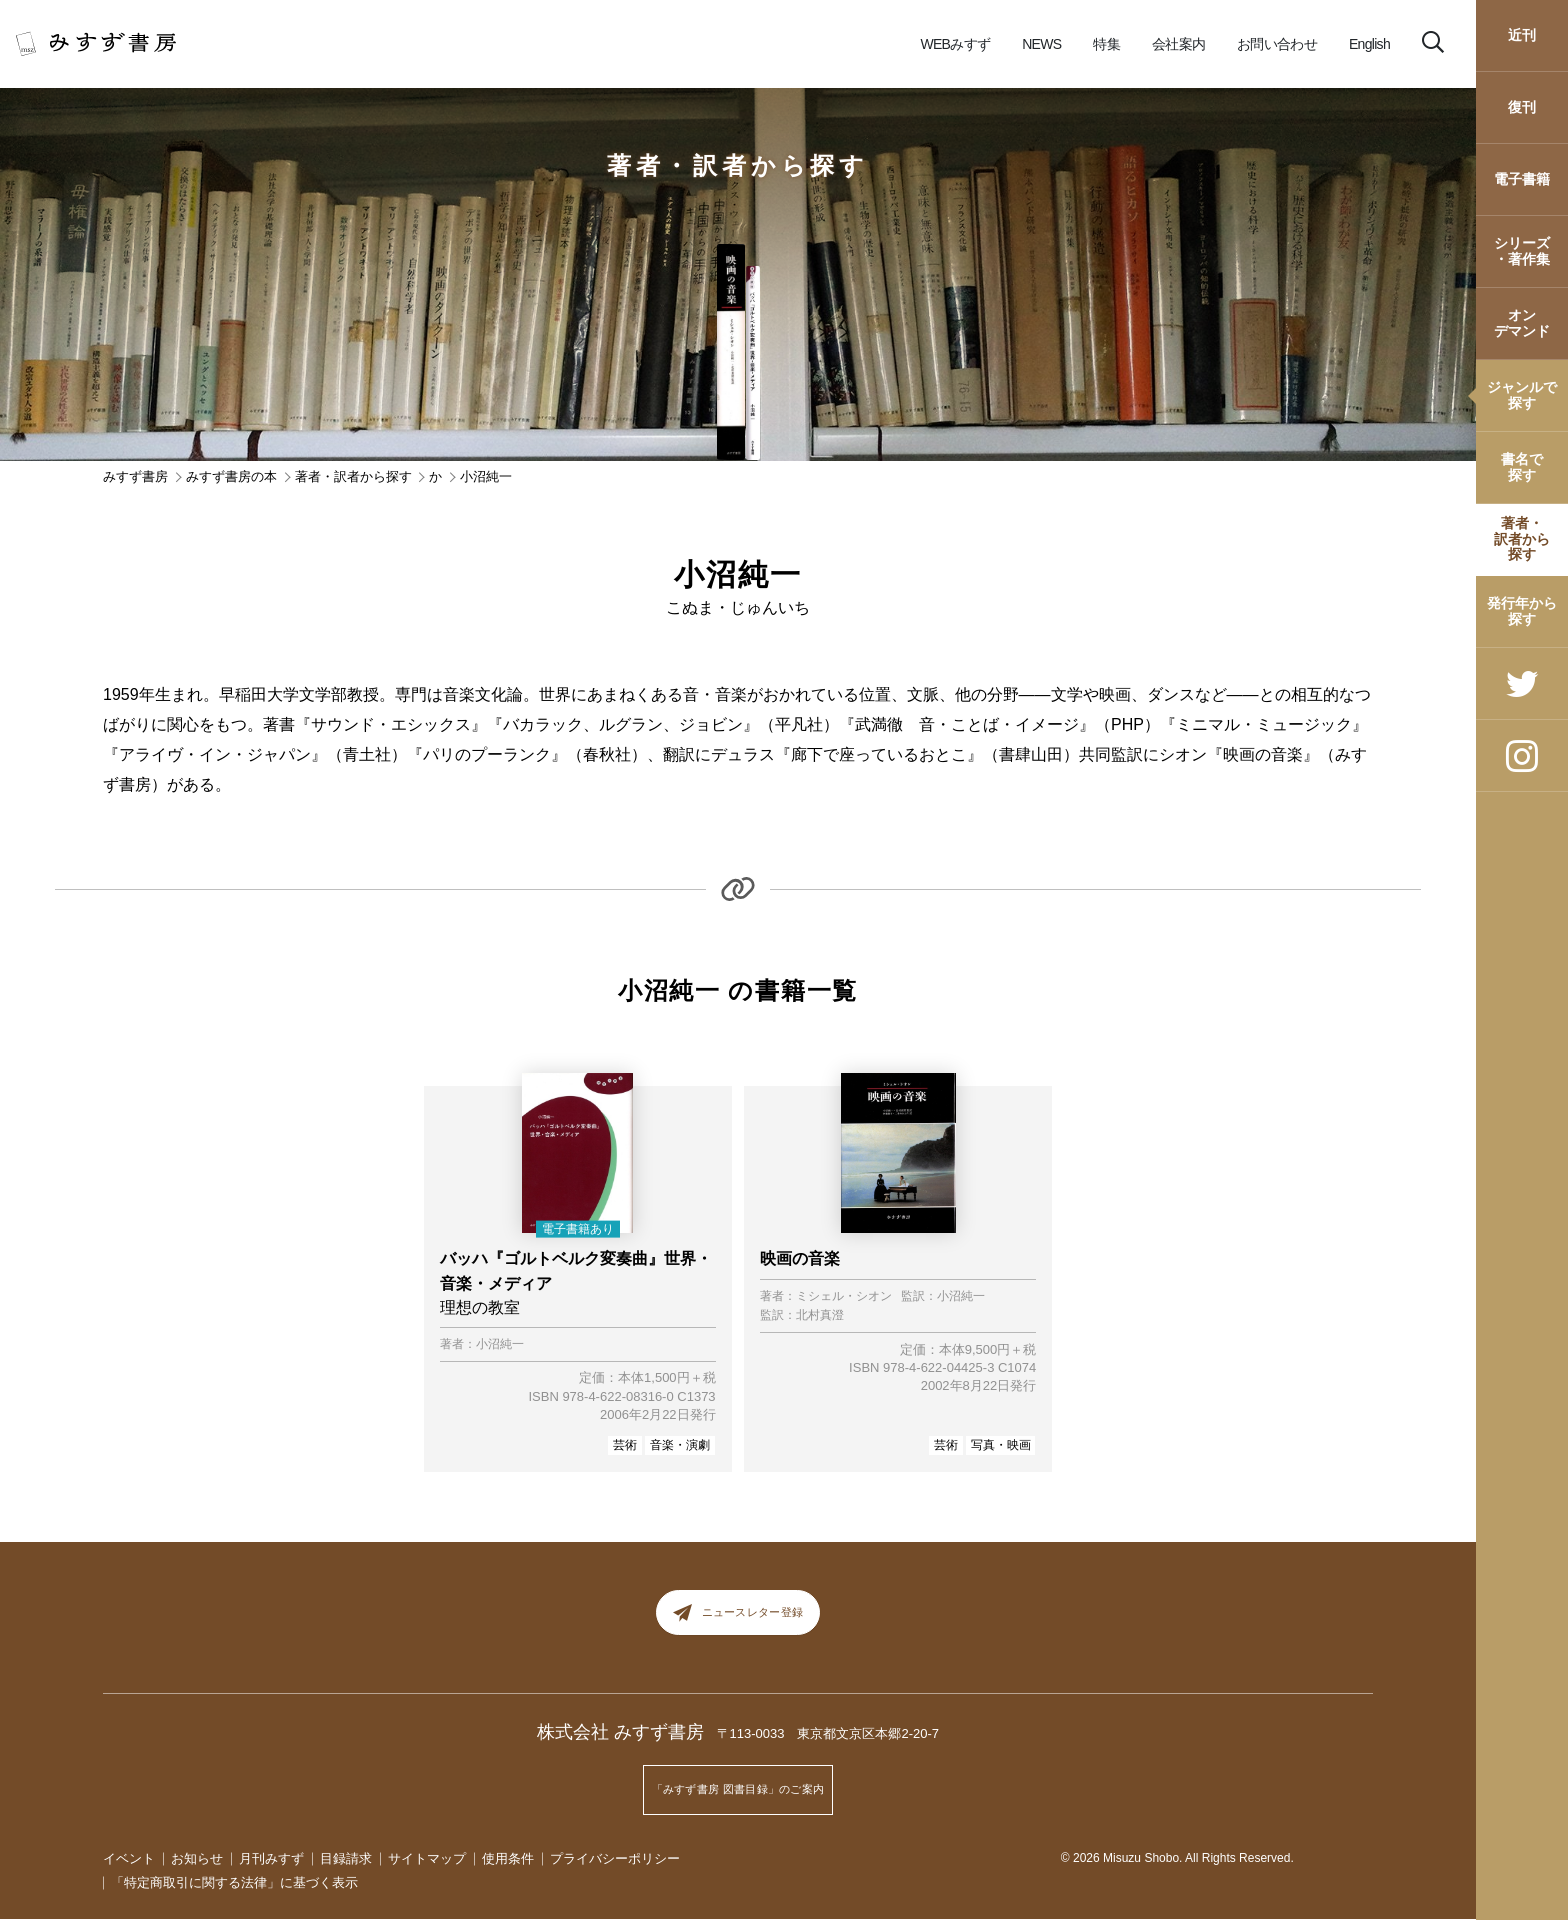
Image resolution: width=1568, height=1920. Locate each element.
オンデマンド (1522, 322)
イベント (129, 1858)
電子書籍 (1522, 179)
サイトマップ (427, 1858)
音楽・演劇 (680, 1445)
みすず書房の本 (231, 476)
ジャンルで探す (1522, 394)
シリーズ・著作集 (1522, 250)
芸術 (625, 1445)
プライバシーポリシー (615, 1858)
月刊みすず (271, 1858)
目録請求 (346, 1858)
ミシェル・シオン (844, 1296)
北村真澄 (820, 1315)
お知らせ (197, 1858)
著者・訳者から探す (1522, 538)
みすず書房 (135, 476)
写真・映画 (1001, 1445)
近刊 (1522, 35)
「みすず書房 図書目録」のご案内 (738, 1797)
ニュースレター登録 (738, 1620)
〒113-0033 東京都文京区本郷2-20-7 (828, 1748)
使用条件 (508, 1858)
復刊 (1522, 107)
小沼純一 (500, 1344)
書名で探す (1522, 466)
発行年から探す (1522, 610)
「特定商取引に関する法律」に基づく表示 (234, 1883)
